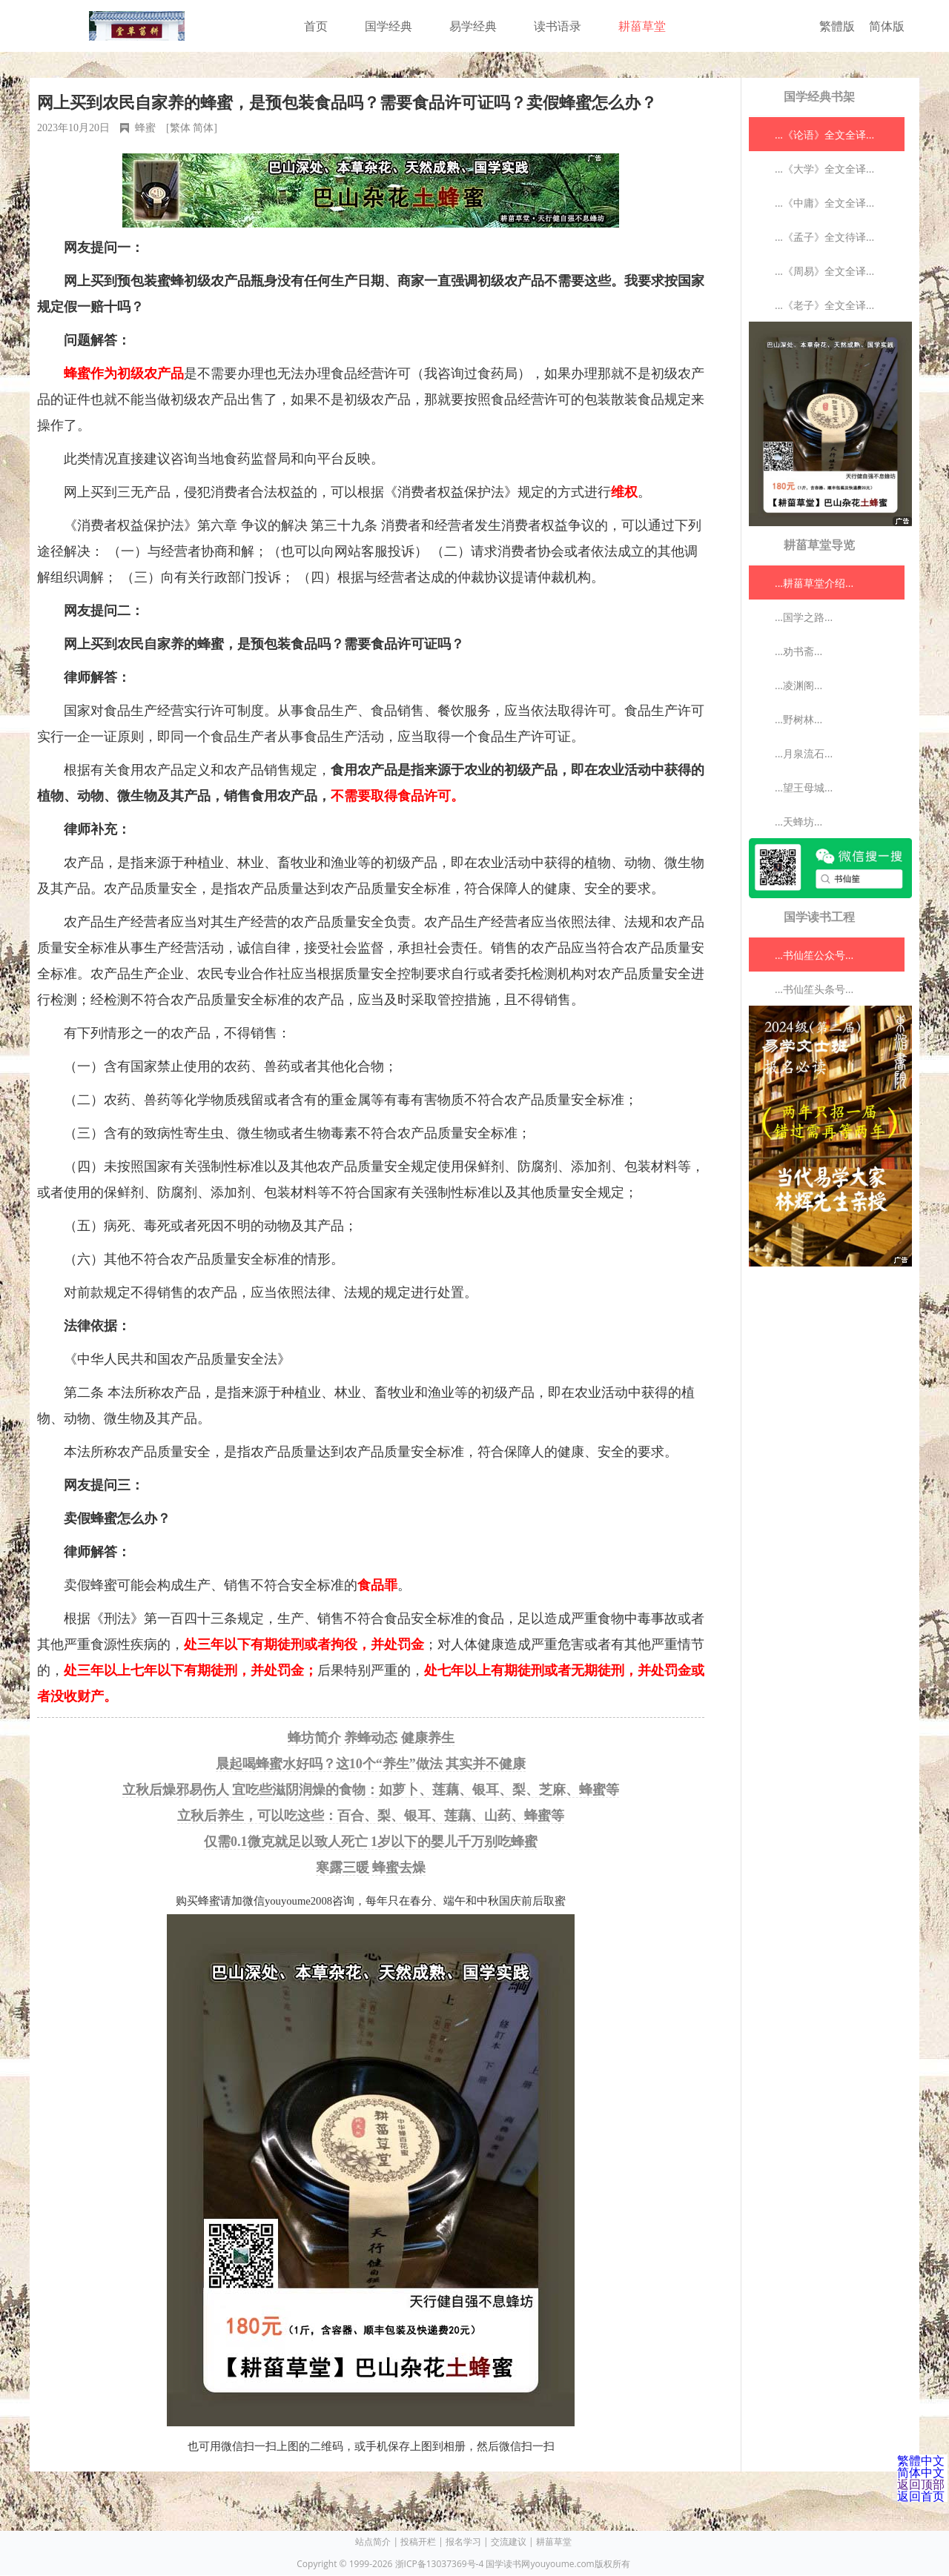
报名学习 (463, 2541)
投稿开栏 (418, 2541)
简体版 (887, 26)
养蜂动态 (370, 1737)
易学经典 (473, 26)
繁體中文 (921, 2460)
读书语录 (557, 26)
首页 (316, 26)
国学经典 (388, 26)
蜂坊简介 (314, 1737)
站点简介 (373, 2541)
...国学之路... (804, 617)
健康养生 (427, 1737)
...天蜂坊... (798, 821)
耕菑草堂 (642, 26)
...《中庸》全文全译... (824, 203)
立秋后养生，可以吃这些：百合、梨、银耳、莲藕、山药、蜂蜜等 (370, 1815)
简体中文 (921, 2472)
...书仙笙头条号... (814, 989)
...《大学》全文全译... (824, 169)
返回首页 (921, 2496)
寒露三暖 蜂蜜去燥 (371, 1867)
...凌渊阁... (798, 685)
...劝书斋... (798, 651)
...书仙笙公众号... (814, 955)
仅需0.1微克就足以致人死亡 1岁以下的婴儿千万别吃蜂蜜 (371, 1841)
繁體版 (837, 26)
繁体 (180, 127)
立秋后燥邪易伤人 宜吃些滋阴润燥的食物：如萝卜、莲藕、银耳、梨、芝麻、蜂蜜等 (371, 1789)
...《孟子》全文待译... (824, 237)
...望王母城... (804, 787)
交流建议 (508, 2541)
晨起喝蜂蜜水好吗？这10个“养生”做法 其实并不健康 (371, 1763)
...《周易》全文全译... (824, 271)
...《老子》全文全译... (824, 305)
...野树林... (798, 719)
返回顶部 (921, 2484)
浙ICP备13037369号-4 (439, 2563)
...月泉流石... (804, 753)
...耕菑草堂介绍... (814, 583)
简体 (203, 127)
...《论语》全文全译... (824, 134)
